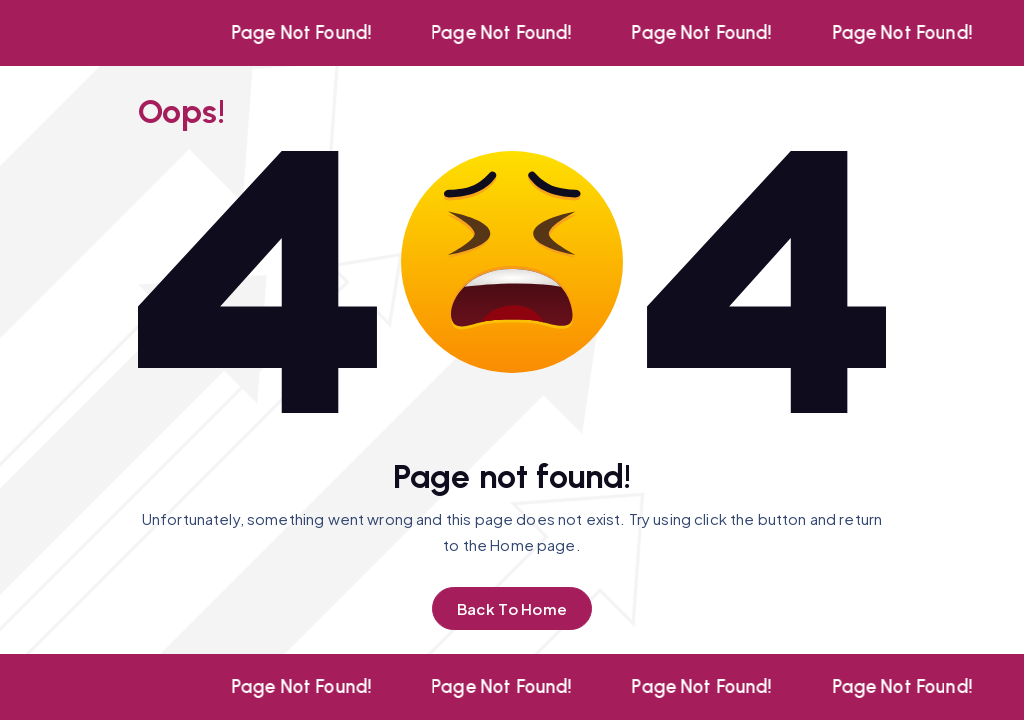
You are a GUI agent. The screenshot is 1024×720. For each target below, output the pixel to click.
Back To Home (512, 608)
